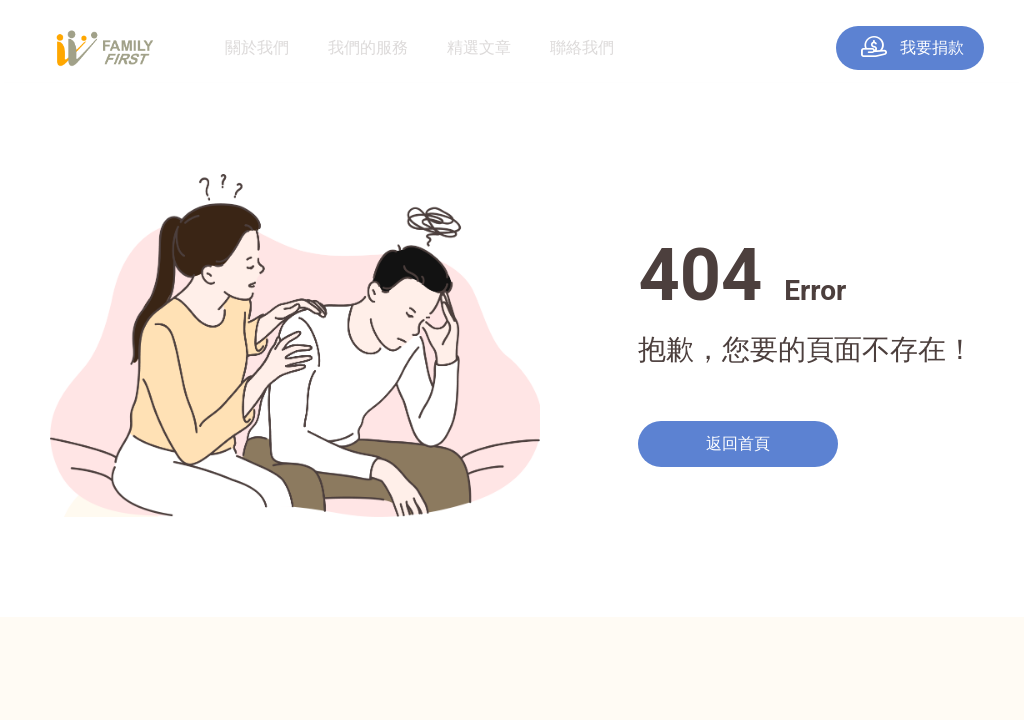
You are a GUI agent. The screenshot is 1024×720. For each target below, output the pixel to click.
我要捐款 (912, 47)
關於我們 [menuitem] (257, 47)
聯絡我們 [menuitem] (582, 47)
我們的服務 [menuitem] (368, 47)
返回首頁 (738, 443)
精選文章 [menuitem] (479, 47)
